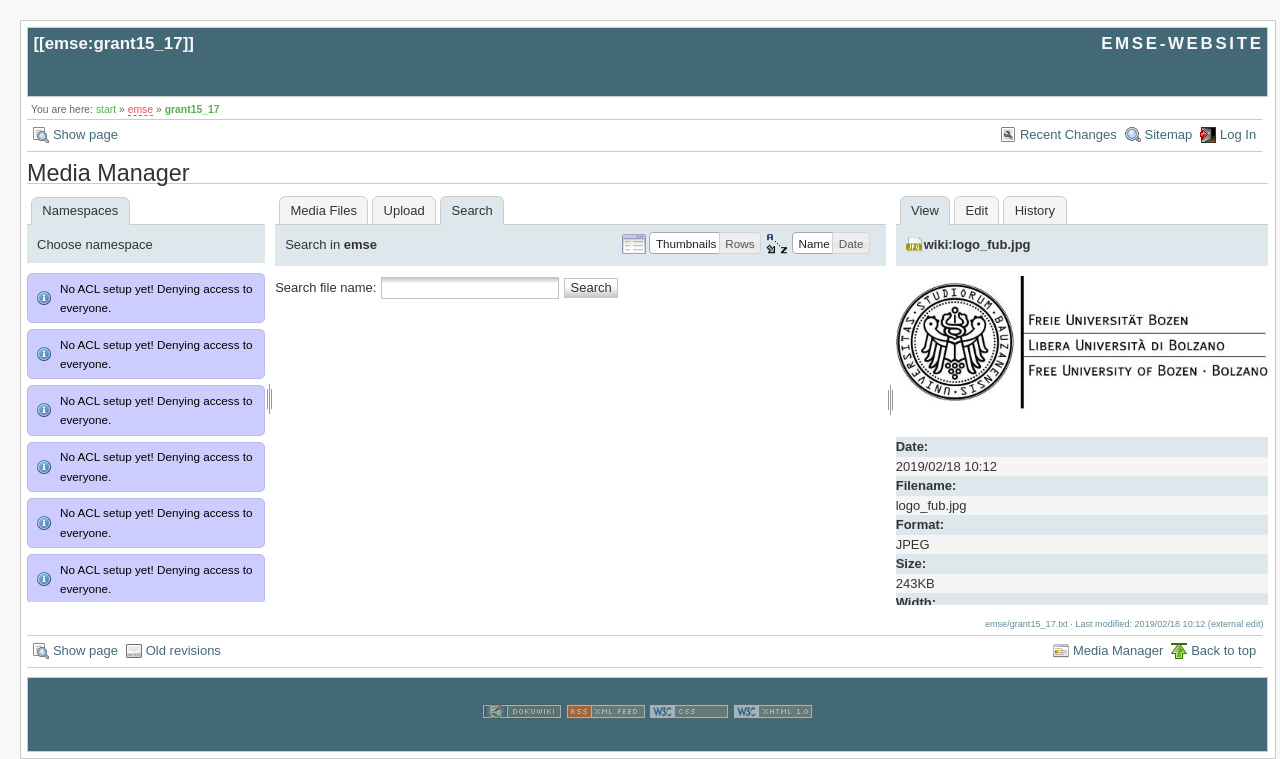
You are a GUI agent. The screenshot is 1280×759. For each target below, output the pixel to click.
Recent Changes (1068, 134)
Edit (977, 210)
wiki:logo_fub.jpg (977, 244)
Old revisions (183, 650)
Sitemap (1169, 134)
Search (591, 287)
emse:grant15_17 (114, 43)
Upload (404, 210)
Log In (1238, 134)
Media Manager (1118, 650)
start (106, 109)
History (1035, 210)
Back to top (1223, 650)
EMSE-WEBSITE (1182, 43)
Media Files (323, 210)
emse (140, 109)
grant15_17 (192, 109)
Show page (85, 134)
